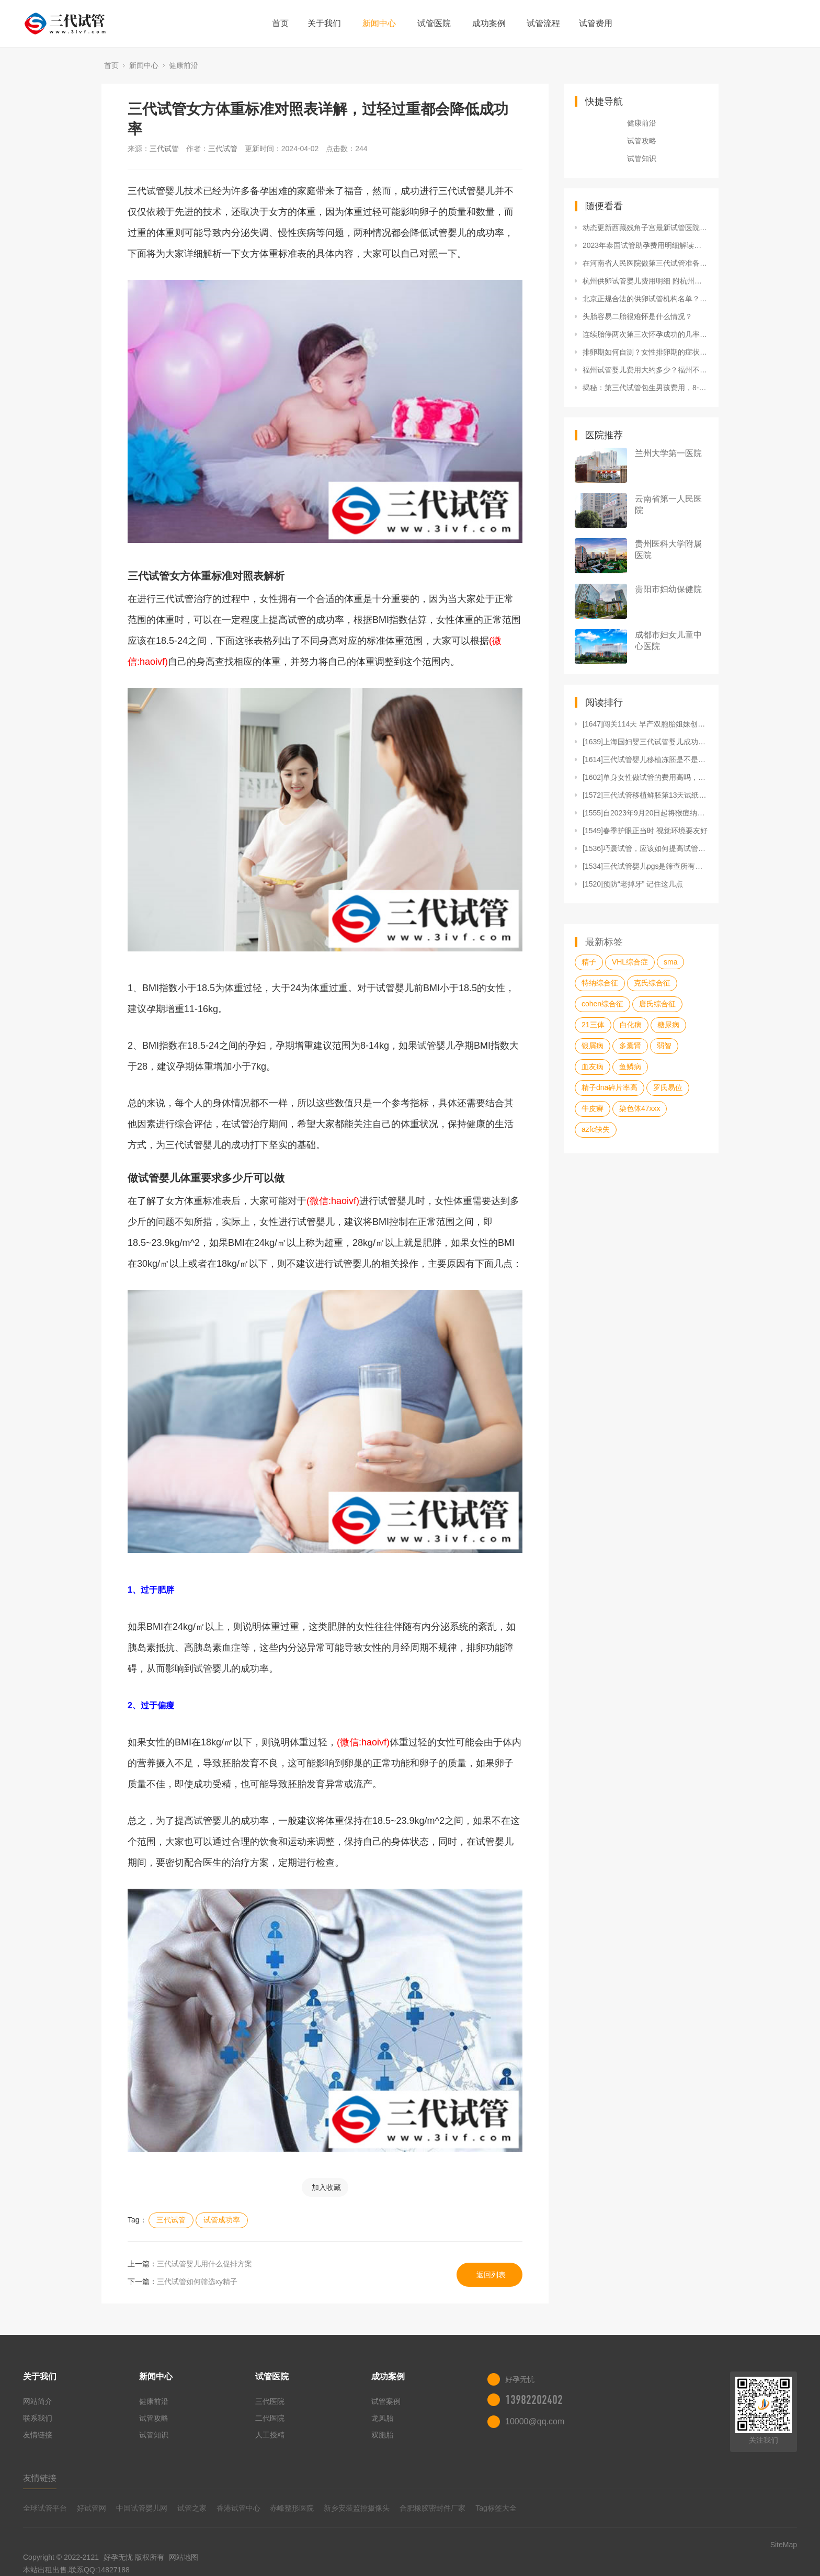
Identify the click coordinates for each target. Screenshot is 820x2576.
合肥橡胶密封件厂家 (432, 2508)
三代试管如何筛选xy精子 (197, 2281)
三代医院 (269, 2401)
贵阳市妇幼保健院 (668, 589)
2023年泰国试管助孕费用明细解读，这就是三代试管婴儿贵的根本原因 (645, 245)
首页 (280, 23)
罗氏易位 (667, 1087)
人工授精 (269, 2435)
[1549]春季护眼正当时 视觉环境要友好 (645, 830)
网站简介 (37, 2401)
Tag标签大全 (496, 2508)
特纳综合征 (600, 983)
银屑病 (592, 1045)
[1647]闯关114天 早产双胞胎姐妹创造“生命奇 (645, 724)
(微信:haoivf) (332, 1201)
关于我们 (324, 23)
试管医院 (434, 23)
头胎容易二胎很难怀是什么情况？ (637, 316)
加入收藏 (326, 2187)
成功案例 (489, 23)
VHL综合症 (630, 962)
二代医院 (269, 2418)
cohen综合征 (602, 1004)
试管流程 (543, 23)
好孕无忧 (118, 2557)
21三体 (593, 1024)
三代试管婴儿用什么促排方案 (204, 2264)
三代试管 (164, 148)
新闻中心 (379, 23)
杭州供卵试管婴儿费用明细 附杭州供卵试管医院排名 (645, 281)
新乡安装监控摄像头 (357, 2508)
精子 (589, 962)
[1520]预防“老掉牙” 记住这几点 (633, 884)
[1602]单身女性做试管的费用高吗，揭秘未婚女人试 (645, 777)
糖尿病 (668, 1024)
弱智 (664, 1045)
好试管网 (91, 2508)
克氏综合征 (652, 983)
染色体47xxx (639, 1108)
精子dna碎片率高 (609, 1087)
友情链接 (37, 2435)
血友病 (592, 1066)
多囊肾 (630, 1045)
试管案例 (386, 2401)
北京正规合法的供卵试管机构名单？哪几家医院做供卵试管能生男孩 (645, 298)
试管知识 (641, 158)
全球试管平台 (45, 2508)
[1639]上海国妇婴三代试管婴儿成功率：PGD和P (645, 741)
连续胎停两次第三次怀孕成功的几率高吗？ (645, 334)
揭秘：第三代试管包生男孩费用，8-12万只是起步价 (645, 387)
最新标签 (604, 942)
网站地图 (183, 2557)
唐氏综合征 (657, 1004)
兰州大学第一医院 (668, 453)
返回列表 (491, 2275)
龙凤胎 (382, 2418)
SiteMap (783, 2544)
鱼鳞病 (630, 1066)
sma (670, 962)
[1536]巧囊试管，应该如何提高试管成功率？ (645, 848)
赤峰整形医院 (292, 2508)
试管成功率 (221, 2220)
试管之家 (192, 2508)
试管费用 (595, 23)
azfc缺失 (596, 1129)
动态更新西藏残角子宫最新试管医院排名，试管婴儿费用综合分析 (645, 227)
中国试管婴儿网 (141, 2508)
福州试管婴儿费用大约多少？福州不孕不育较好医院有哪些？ (645, 370)
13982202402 (534, 2400)
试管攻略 (641, 141)
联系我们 (37, 2418)
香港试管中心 (238, 2508)
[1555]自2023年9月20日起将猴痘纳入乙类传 (645, 813)
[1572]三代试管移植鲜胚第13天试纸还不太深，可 (645, 795)
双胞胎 (382, 2435)
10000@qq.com (534, 2421)
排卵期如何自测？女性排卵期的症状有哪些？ (645, 352)
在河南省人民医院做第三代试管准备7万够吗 (645, 263)
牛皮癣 (592, 1108)
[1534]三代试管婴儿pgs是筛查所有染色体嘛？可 (645, 866)
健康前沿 (183, 65)
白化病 (631, 1024)
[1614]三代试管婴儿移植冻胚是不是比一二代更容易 (645, 759)
